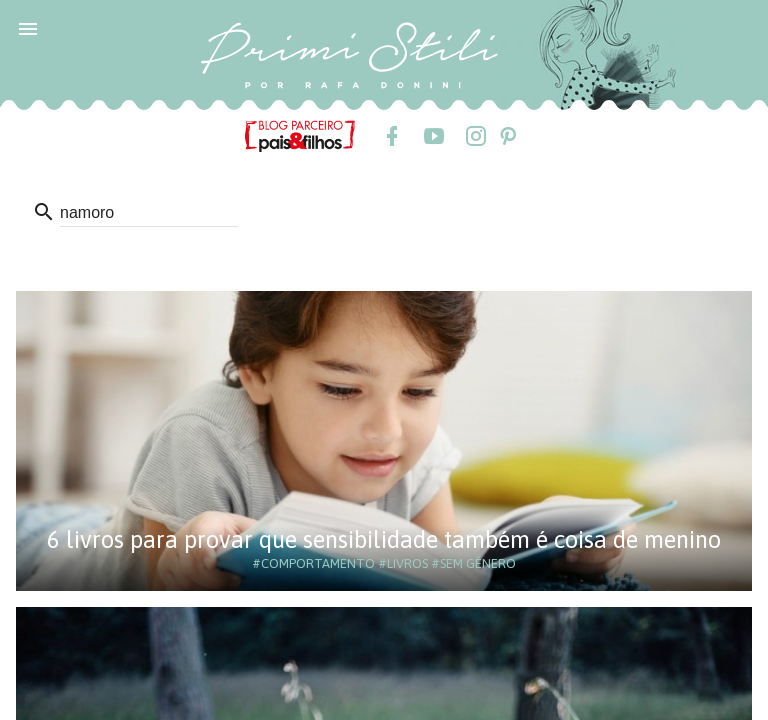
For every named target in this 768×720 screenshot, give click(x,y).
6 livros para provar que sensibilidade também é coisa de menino (384, 539)
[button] (28, 28)
